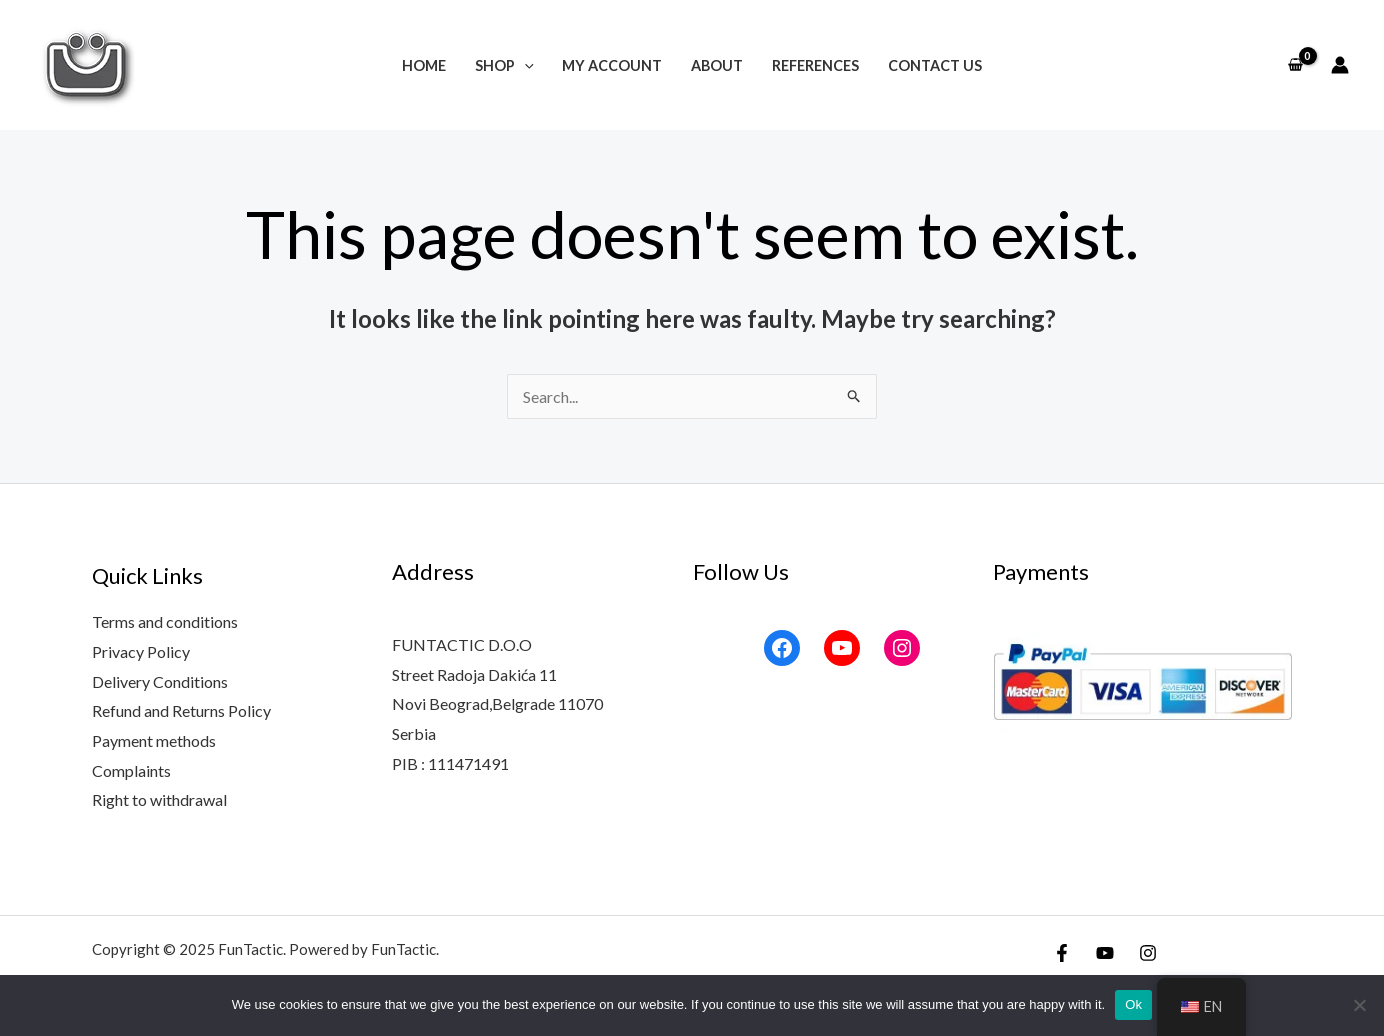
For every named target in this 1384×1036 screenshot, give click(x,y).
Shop (504, 65)
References (815, 65)
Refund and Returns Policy (181, 710)
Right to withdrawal (159, 799)
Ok (1133, 1004)
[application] (524, 65)
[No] (1359, 1005)
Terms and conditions (165, 621)
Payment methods (154, 740)
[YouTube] (1105, 953)
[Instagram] (1148, 953)
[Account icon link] (1340, 65)
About (717, 65)
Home (424, 65)
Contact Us (935, 65)
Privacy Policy (141, 651)
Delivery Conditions (160, 681)
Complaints (131, 770)
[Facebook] (1062, 953)
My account (612, 65)
